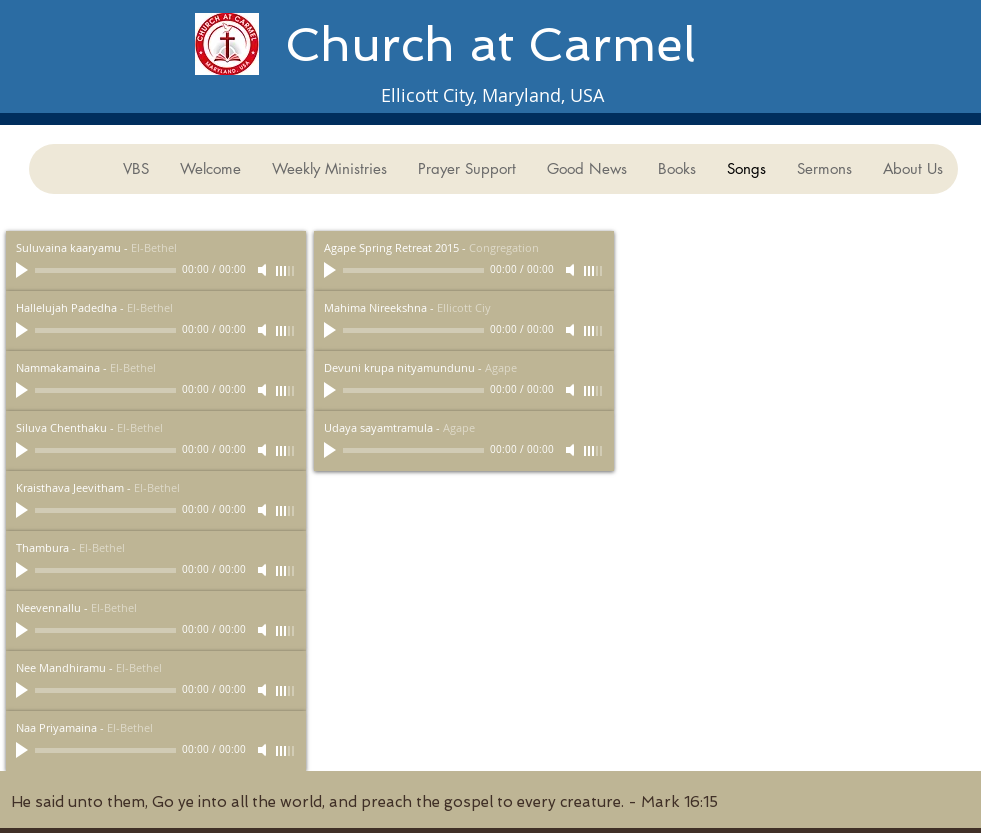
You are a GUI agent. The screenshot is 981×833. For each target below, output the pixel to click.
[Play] (24, 270)
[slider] (286, 271)
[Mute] (264, 270)
